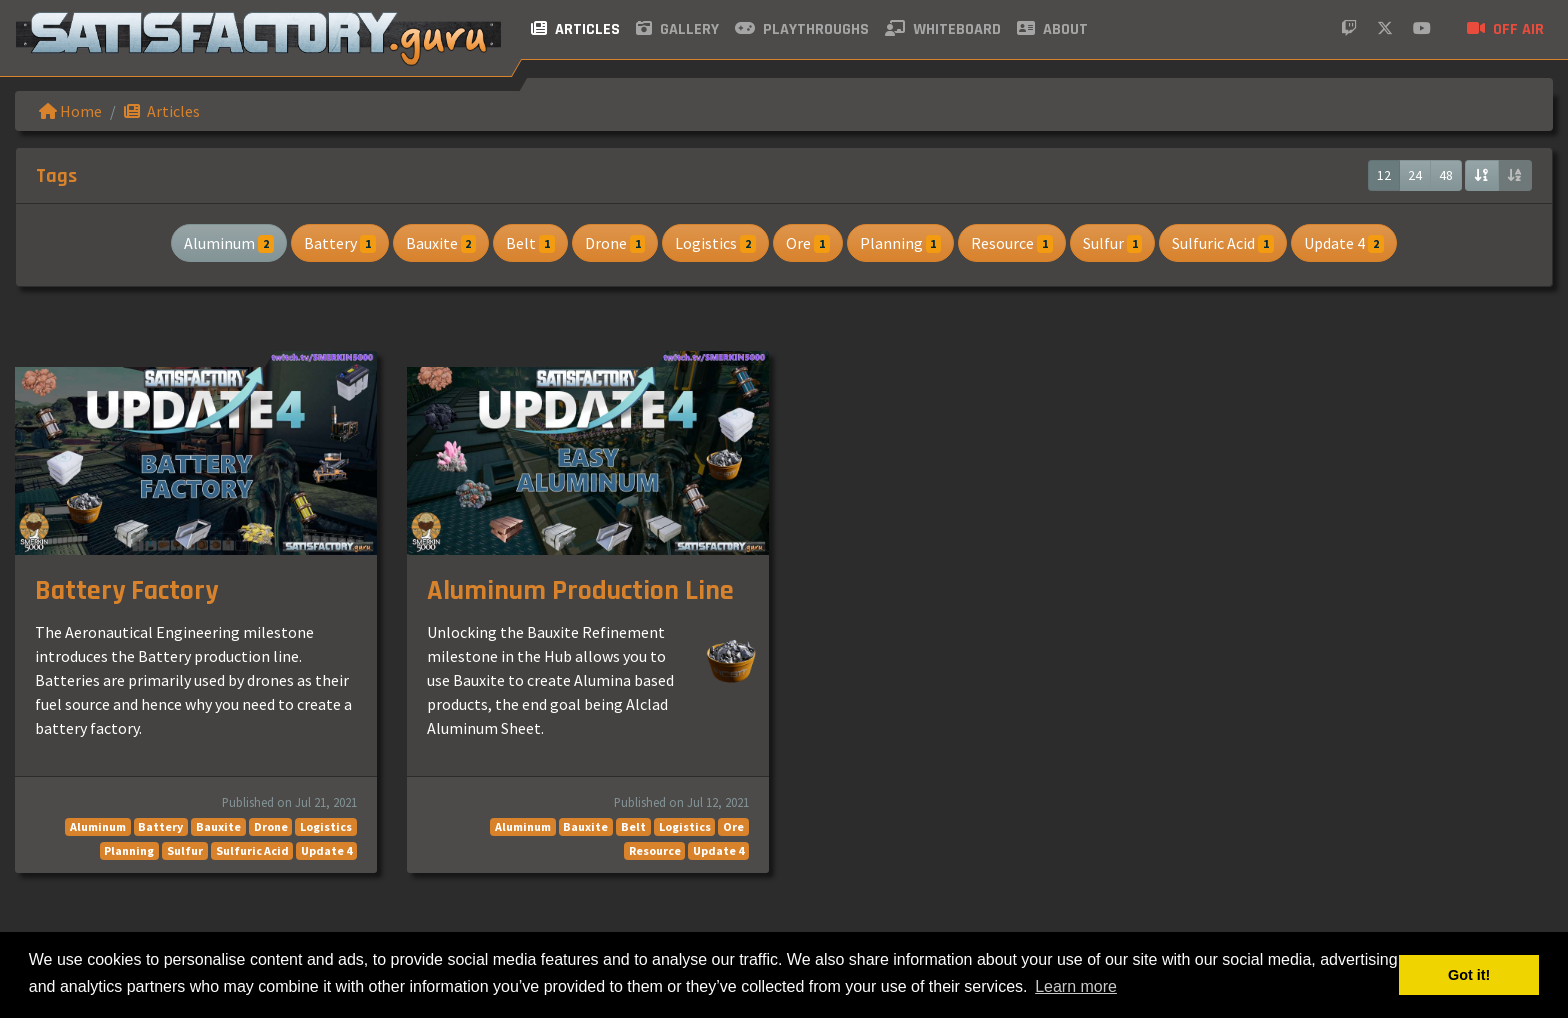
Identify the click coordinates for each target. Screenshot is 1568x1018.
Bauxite (441, 243)
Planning (901, 243)
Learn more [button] (1076, 986)
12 (1384, 175)
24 (1415, 175)
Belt (530, 243)
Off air (1505, 29)
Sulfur (1113, 243)
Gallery (677, 29)
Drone (615, 243)
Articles (575, 29)
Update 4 (1344, 243)
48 (1446, 175)
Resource (1012, 243)
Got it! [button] (1469, 975)
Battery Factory (126, 591)
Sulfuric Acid (1223, 243)
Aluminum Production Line (580, 591)
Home (70, 111)
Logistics (715, 243)
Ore (808, 243)
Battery (340, 243)
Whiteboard (943, 29)
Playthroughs (802, 29)
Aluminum (229, 243)
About (1052, 29)
